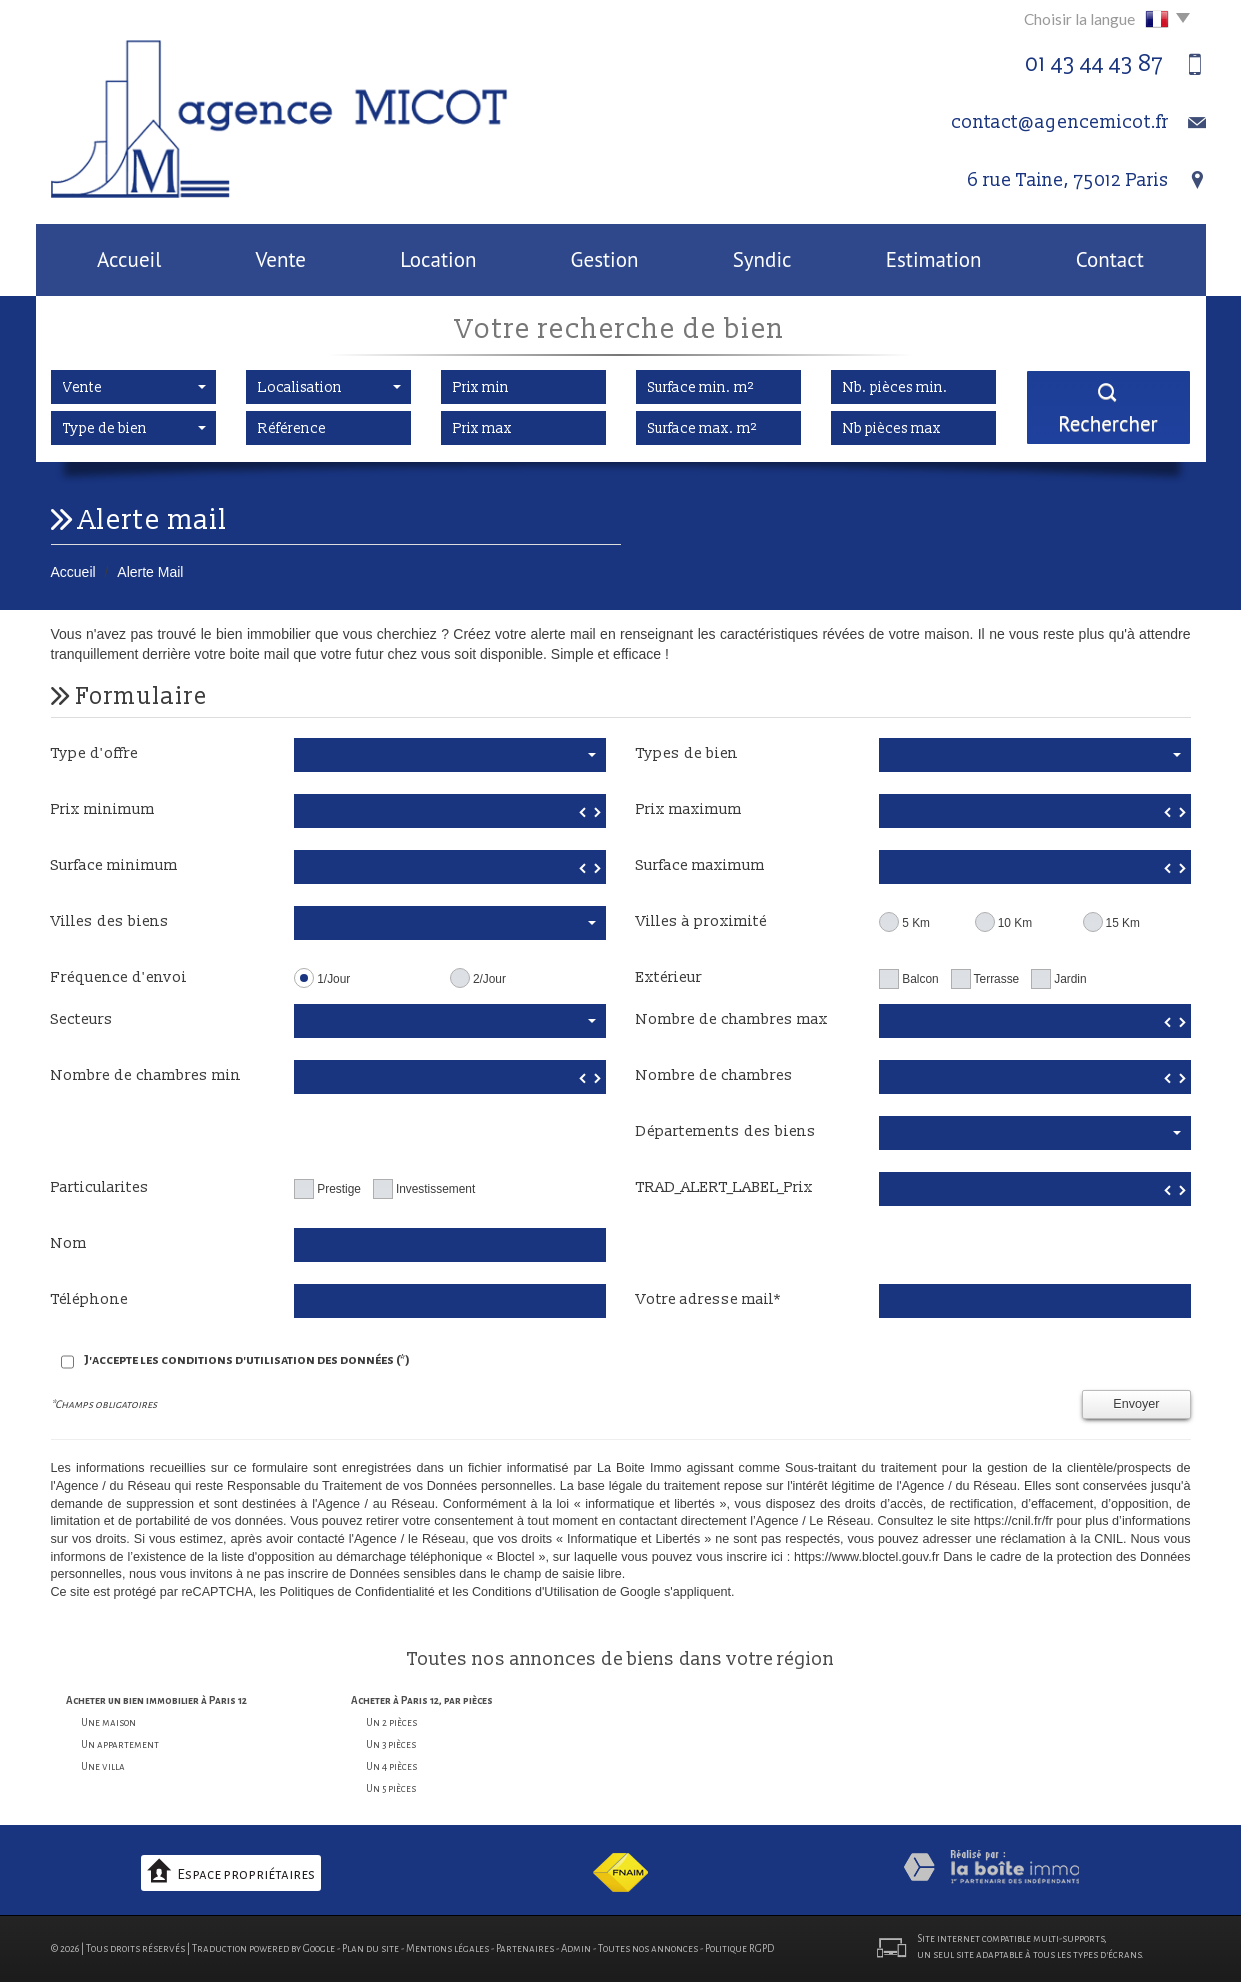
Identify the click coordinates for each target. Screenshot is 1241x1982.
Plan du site (370, 1948)
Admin (576, 1948)
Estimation (934, 259)
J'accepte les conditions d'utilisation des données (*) (247, 1360)
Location (438, 259)
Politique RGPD (739, 1948)
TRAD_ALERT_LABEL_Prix (724, 1187)
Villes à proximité (701, 921)
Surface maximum (700, 865)
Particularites (100, 1187)
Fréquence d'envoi (119, 977)
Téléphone (89, 1299)
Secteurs (82, 1019)
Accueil (129, 259)
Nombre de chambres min (146, 1075)
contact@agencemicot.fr (1060, 122)
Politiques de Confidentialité (356, 1592)
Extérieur (669, 977)
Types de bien (687, 753)
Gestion (605, 259)
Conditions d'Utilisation (535, 1592)
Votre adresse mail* (708, 1299)
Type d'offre (94, 753)
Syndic (762, 259)
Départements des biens (726, 1131)
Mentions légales (447, 1948)
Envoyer (1136, 1404)
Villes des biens (110, 921)
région (805, 1659)
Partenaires (525, 1948)
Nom (69, 1243)
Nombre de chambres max (732, 1019)
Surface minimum (114, 865)
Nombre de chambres (714, 1075)
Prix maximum (689, 809)
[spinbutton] (449, 811)
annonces (553, 1659)
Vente (281, 259)
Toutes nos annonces (648, 1948)
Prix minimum (103, 809)
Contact (1110, 259)
